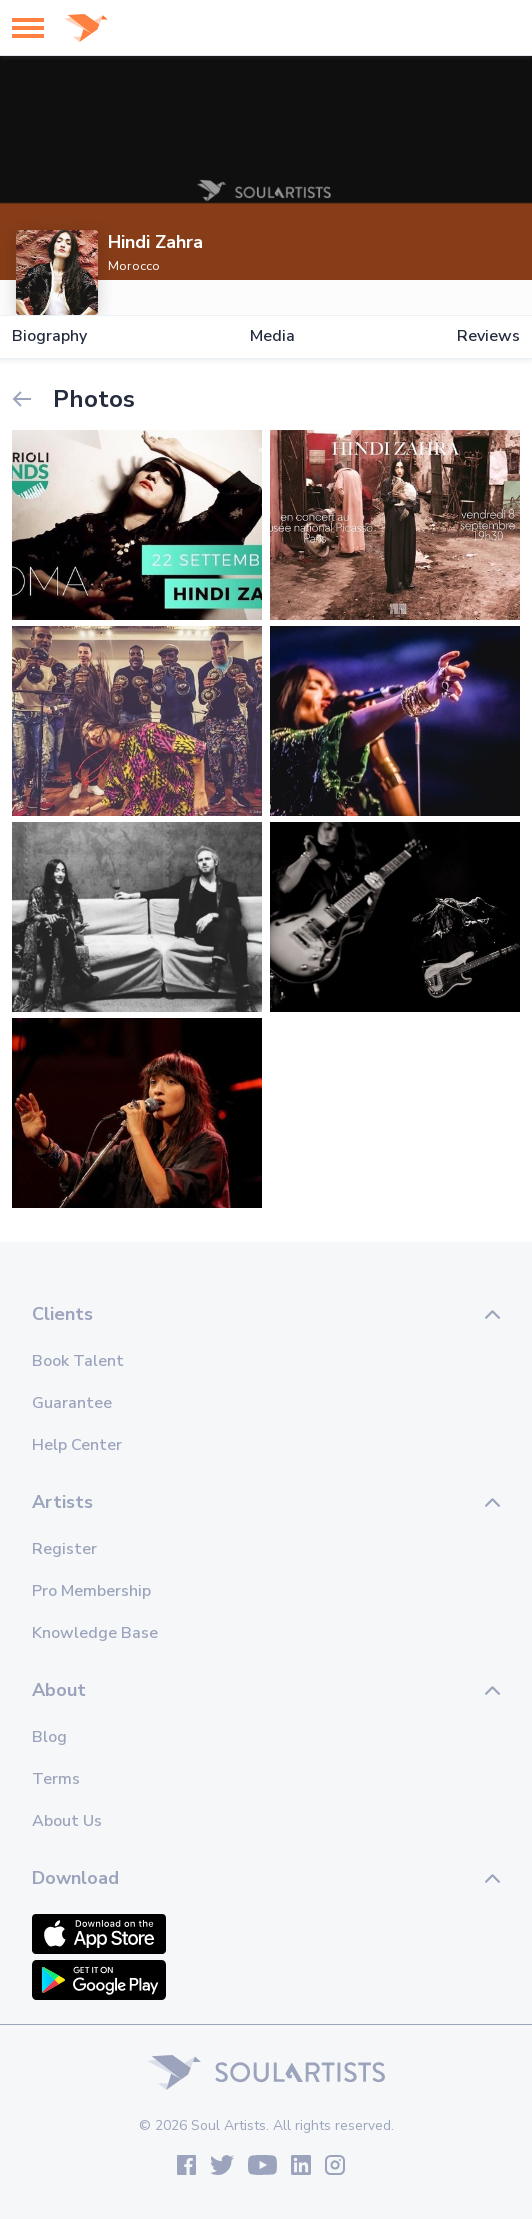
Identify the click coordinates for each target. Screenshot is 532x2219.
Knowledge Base (95, 1633)
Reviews (488, 336)
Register (64, 1549)
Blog (49, 1737)
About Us (67, 1821)
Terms (56, 1779)
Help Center (77, 1445)
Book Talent (78, 1361)
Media (272, 336)
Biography (49, 336)
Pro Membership (91, 1591)
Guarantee (72, 1403)
